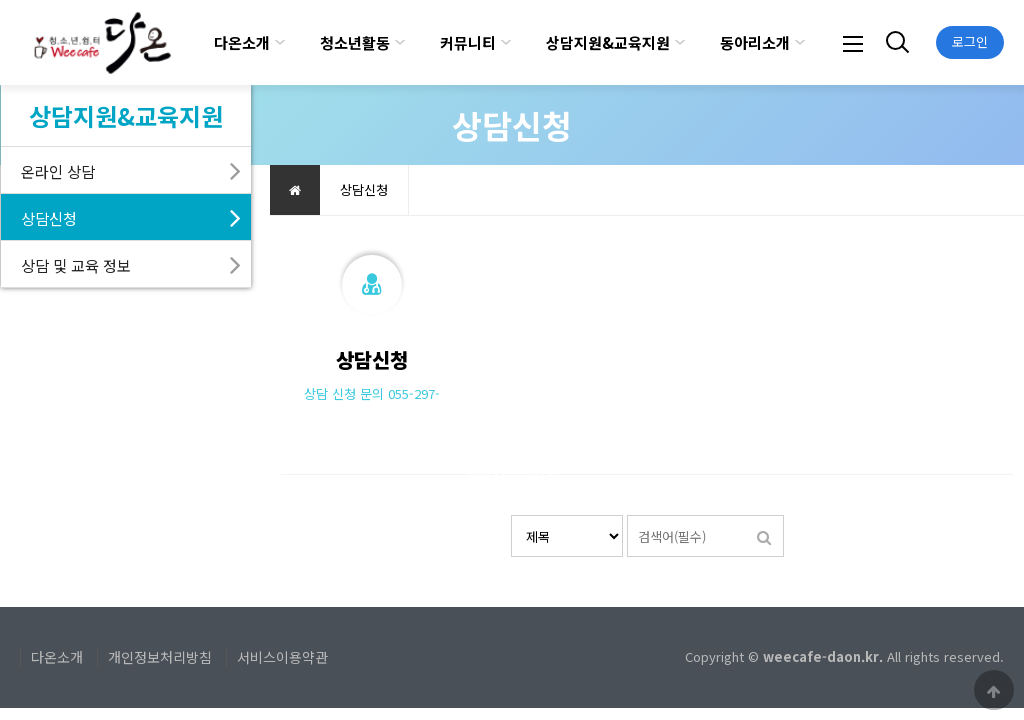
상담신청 (49, 218)
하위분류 (280, 42)
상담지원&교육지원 (608, 42)
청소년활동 (355, 42)
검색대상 (511, 515)
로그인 (970, 41)
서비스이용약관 (282, 657)
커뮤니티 (468, 42)
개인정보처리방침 (160, 657)
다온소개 (242, 42)
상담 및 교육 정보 (76, 265)
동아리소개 (755, 42)
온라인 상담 (58, 171)
